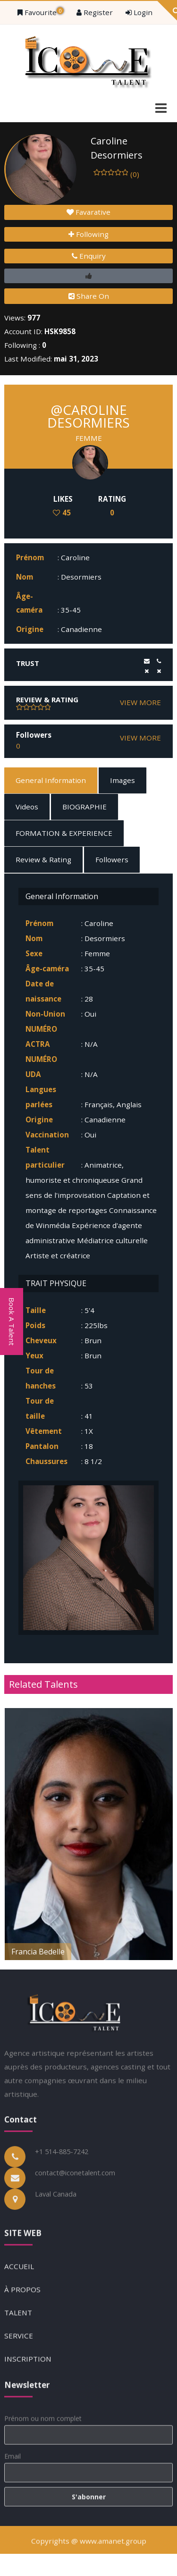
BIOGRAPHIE (84, 806)
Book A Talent (12, 1321)
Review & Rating (43, 859)
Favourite (40, 12)
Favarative (88, 212)
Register (94, 12)
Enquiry (89, 256)
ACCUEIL (19, 2367)
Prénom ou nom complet (43, 2514)
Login (139, 12)
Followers (111, 859)
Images (122, 780)
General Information (51, 780)
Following (88, 234)
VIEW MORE (140, 702)
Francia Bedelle (38, 1951)
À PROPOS (22, 2390)
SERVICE (18, 2436)
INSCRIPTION (27, 2460)
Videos (27, 806)
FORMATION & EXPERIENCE (64, 833)
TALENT (18, 2413)
